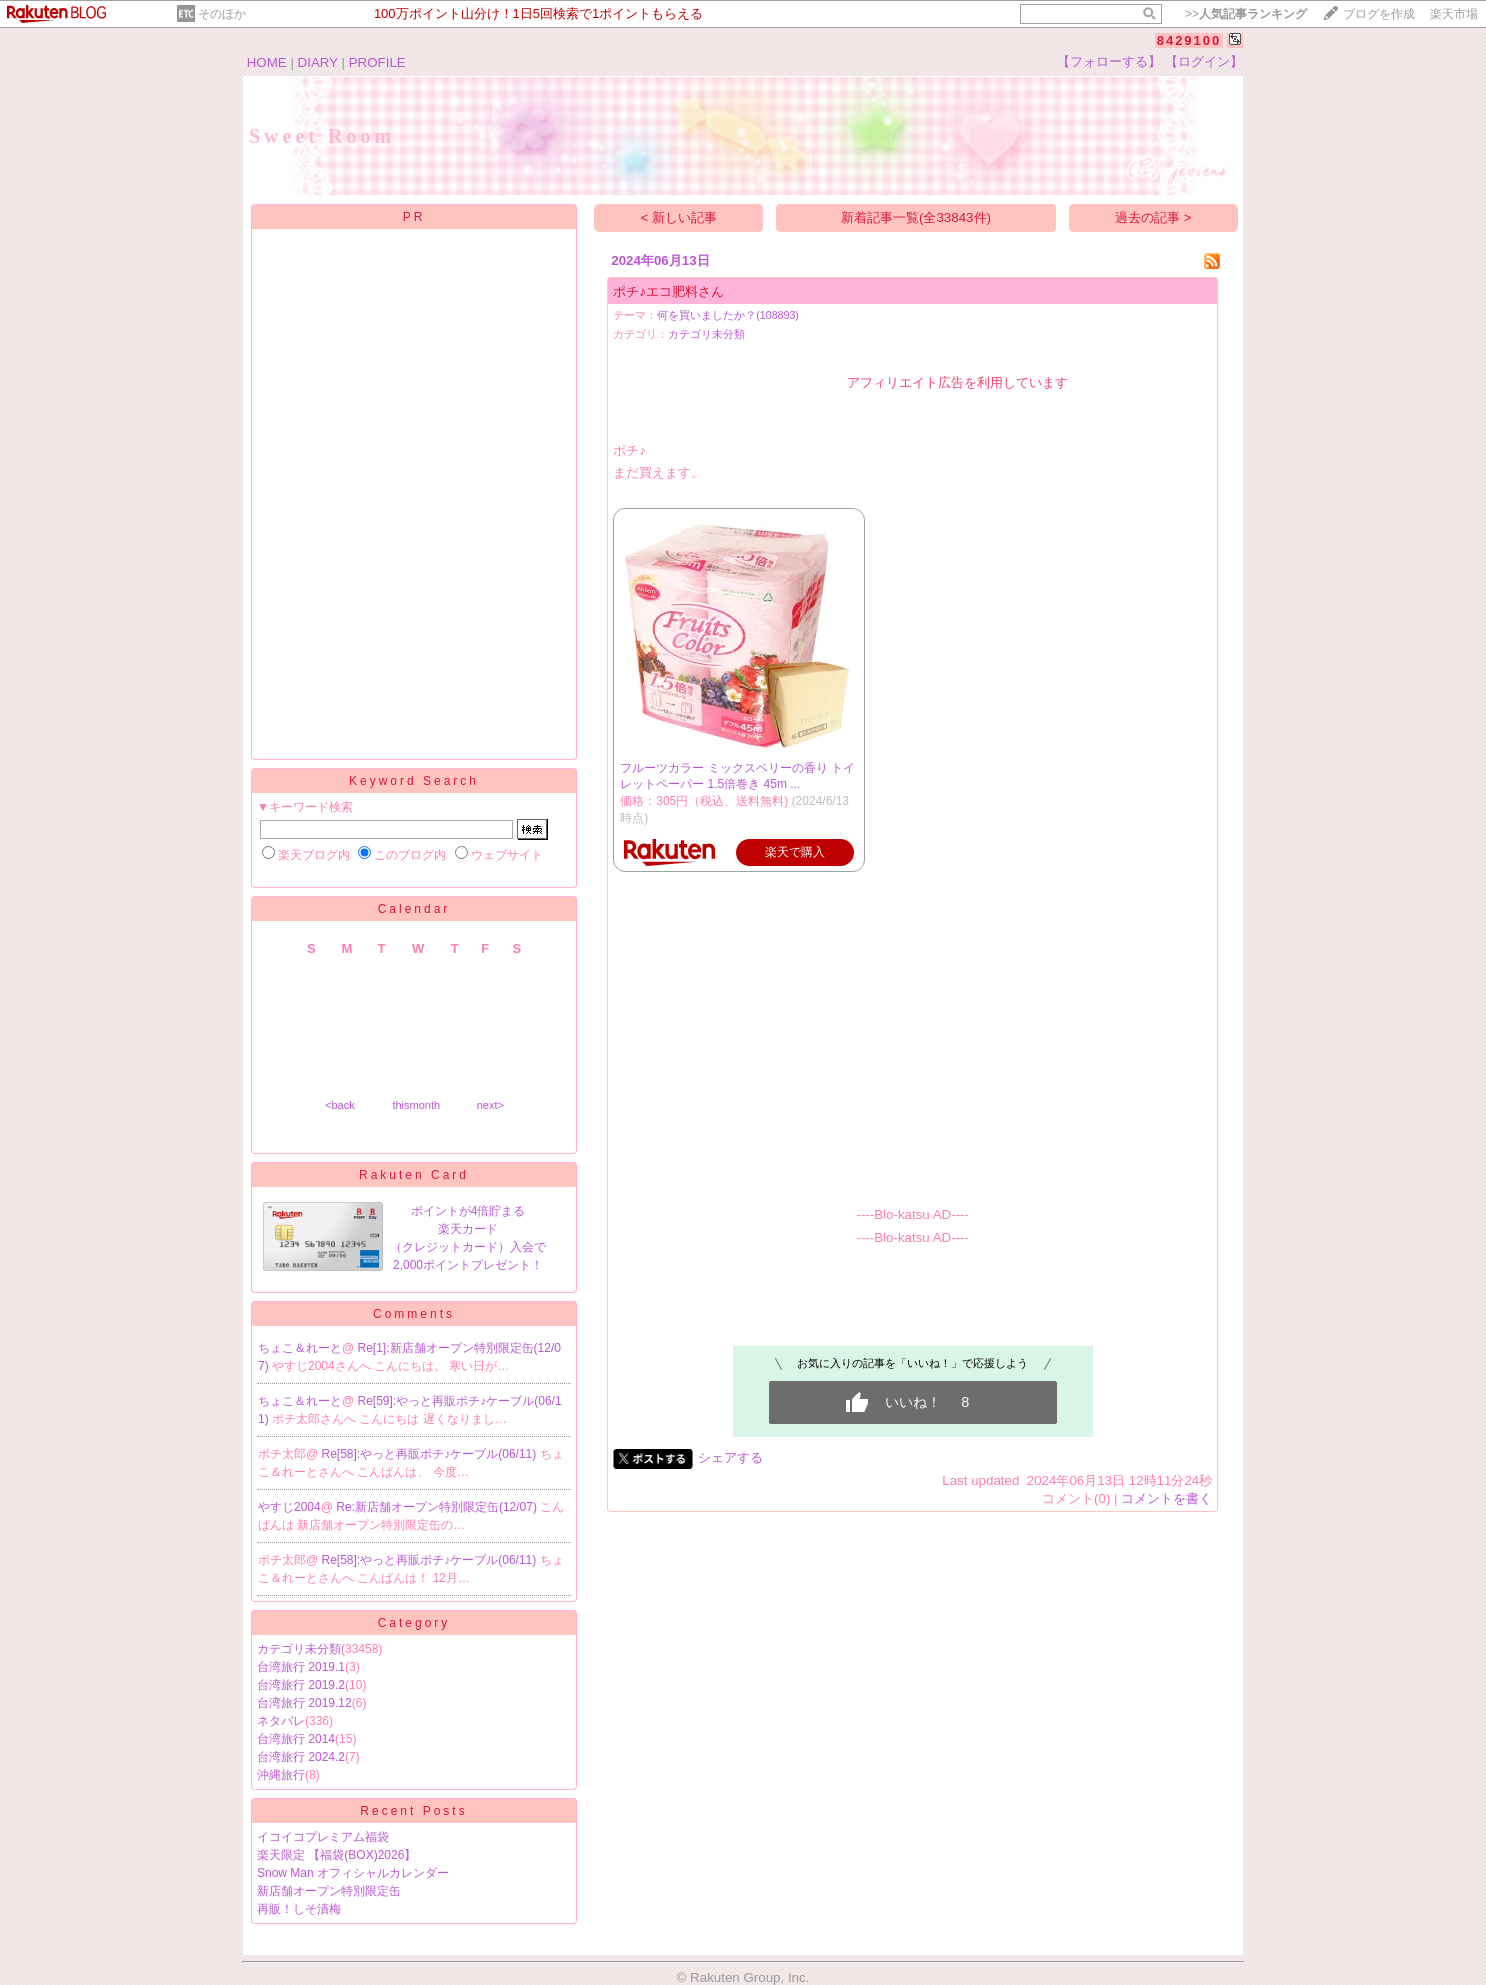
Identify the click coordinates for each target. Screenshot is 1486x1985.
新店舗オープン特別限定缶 (329, 1891)
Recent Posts (413, 1811)
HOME (267, 62)
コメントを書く (1166, 1498)
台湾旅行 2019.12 (304, 1703)
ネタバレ (281, 1721)
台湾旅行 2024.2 (301, 1757)
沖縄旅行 (281, 1775)
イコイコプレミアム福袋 (323, 1837)
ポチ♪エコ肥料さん (668, 291)
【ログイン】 (1204, 61)
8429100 (1189, 40)
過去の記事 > (1153, 217)
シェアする (730, 1457)
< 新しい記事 (679, 217)
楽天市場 (1454, 14)
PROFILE (377, 62)
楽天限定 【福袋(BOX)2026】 (336, 1855)
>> (1246, 14)
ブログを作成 (1379, 14)
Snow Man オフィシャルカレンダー (353, 1873)
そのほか (222, 14)
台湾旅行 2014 (296, 1739)
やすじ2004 (289, 1507)
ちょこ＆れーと (300, 1348)
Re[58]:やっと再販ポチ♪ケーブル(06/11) (431, 1454)
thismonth (416, 1105)
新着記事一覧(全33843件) (916, 217)
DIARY (318, 62)
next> (490, 1105)
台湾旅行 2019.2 (301, 1685)
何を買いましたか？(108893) (728, 315)
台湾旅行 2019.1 (301, 1667)
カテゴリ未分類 (299, 1649)
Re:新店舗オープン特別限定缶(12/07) (438, 1507)
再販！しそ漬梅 (299, 1909)
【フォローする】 (1109, 61)
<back (340, 1105)
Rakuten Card (414, 1175)
